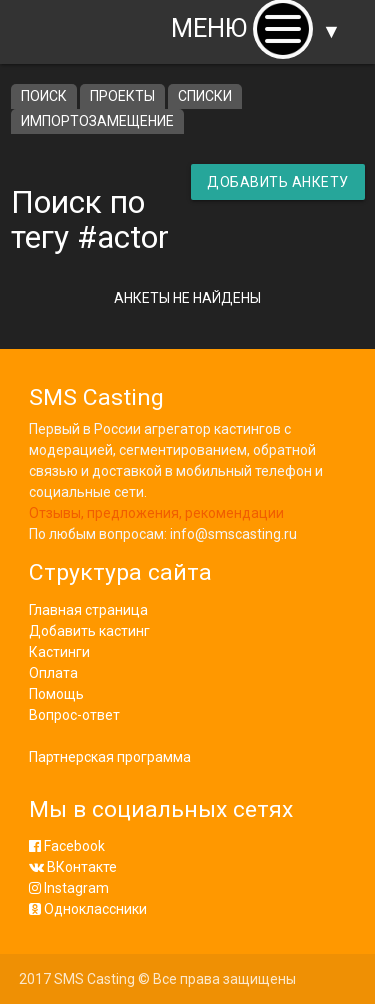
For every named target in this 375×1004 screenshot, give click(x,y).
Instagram (69, 888)
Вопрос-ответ (74, 715)
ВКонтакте (73, 867)
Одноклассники (88, 909)
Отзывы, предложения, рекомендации (156, 513)
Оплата (53, 673)
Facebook (67, 846)
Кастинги (59, 652)
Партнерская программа (110, 757)
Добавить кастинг (89, 631)
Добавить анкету (278, 182)
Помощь (56, 694)
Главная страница (88, 610)
